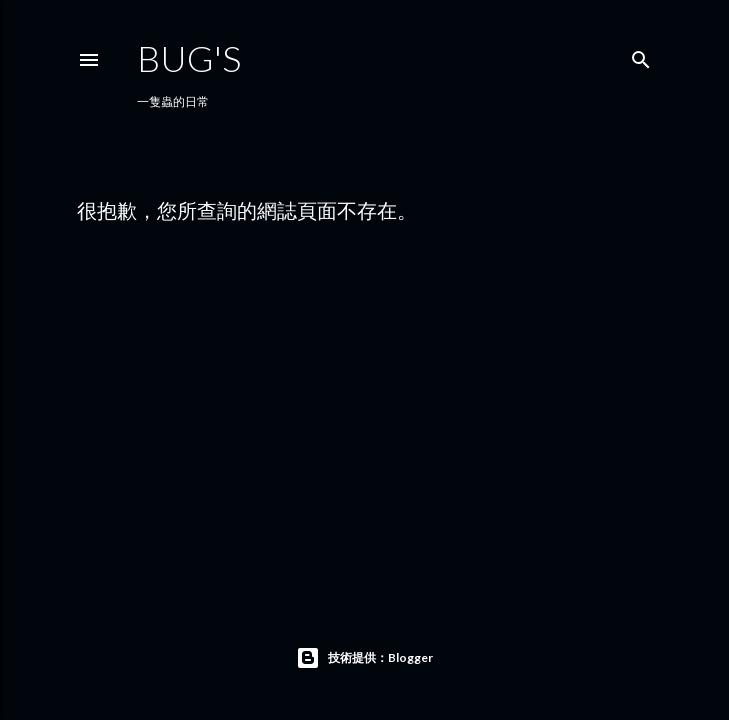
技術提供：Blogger (364, 658)
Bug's (189, 58)
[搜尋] (641, 55)
